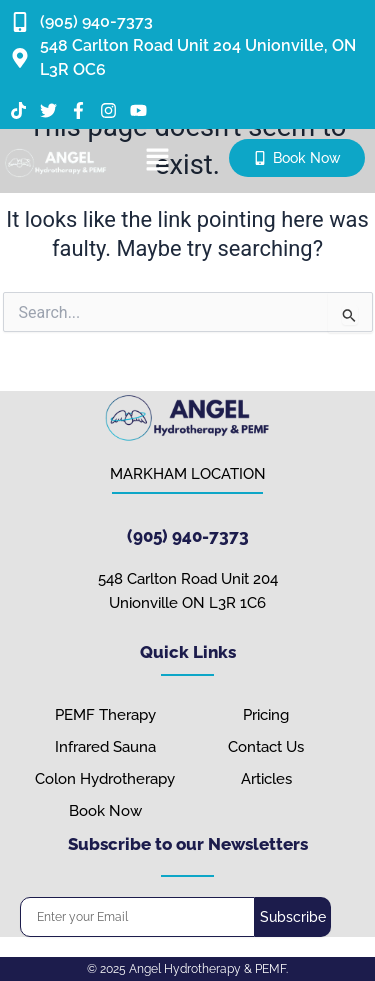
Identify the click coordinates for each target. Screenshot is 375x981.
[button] (157, 161)
